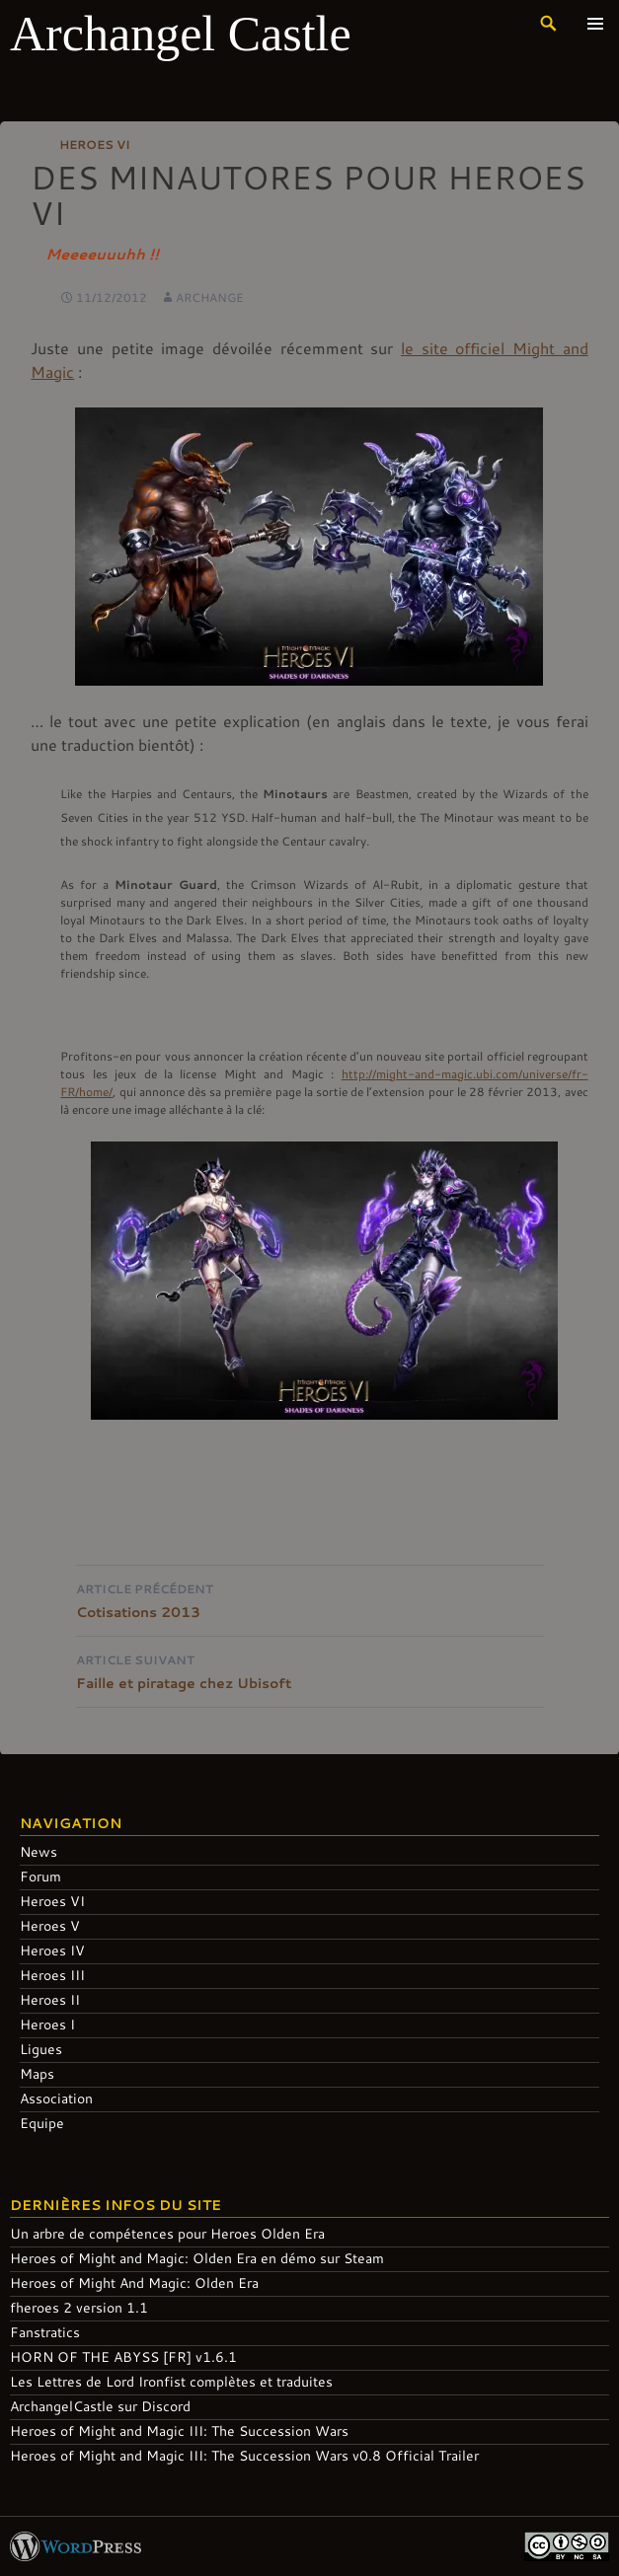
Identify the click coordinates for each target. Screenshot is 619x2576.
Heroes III (52, 1974)
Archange (210, 297)
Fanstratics (45, 2331)
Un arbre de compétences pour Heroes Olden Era (167, 2233)
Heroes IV (52, 1950)
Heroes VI (94, 144)
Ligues (41, 2048)
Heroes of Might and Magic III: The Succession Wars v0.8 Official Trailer (244, 2455)
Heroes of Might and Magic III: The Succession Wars (179, 2430)
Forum (40, 1876)
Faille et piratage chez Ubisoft (310, 1670)
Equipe (42, 2122)
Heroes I (47, 2024)
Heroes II (50, 1999)
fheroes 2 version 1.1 (79, 2307)
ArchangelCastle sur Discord (100, 2405)
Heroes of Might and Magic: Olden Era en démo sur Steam (197, 2257)
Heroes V (50, 1925)
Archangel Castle (180, 33)
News (38, 1851)
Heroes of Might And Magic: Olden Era (134, 2282)
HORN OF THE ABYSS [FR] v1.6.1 (123, 2356)
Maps (37, 2073)
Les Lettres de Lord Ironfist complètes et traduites (171, 2381)
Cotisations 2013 (310, 1599)
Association (56, 2098)
